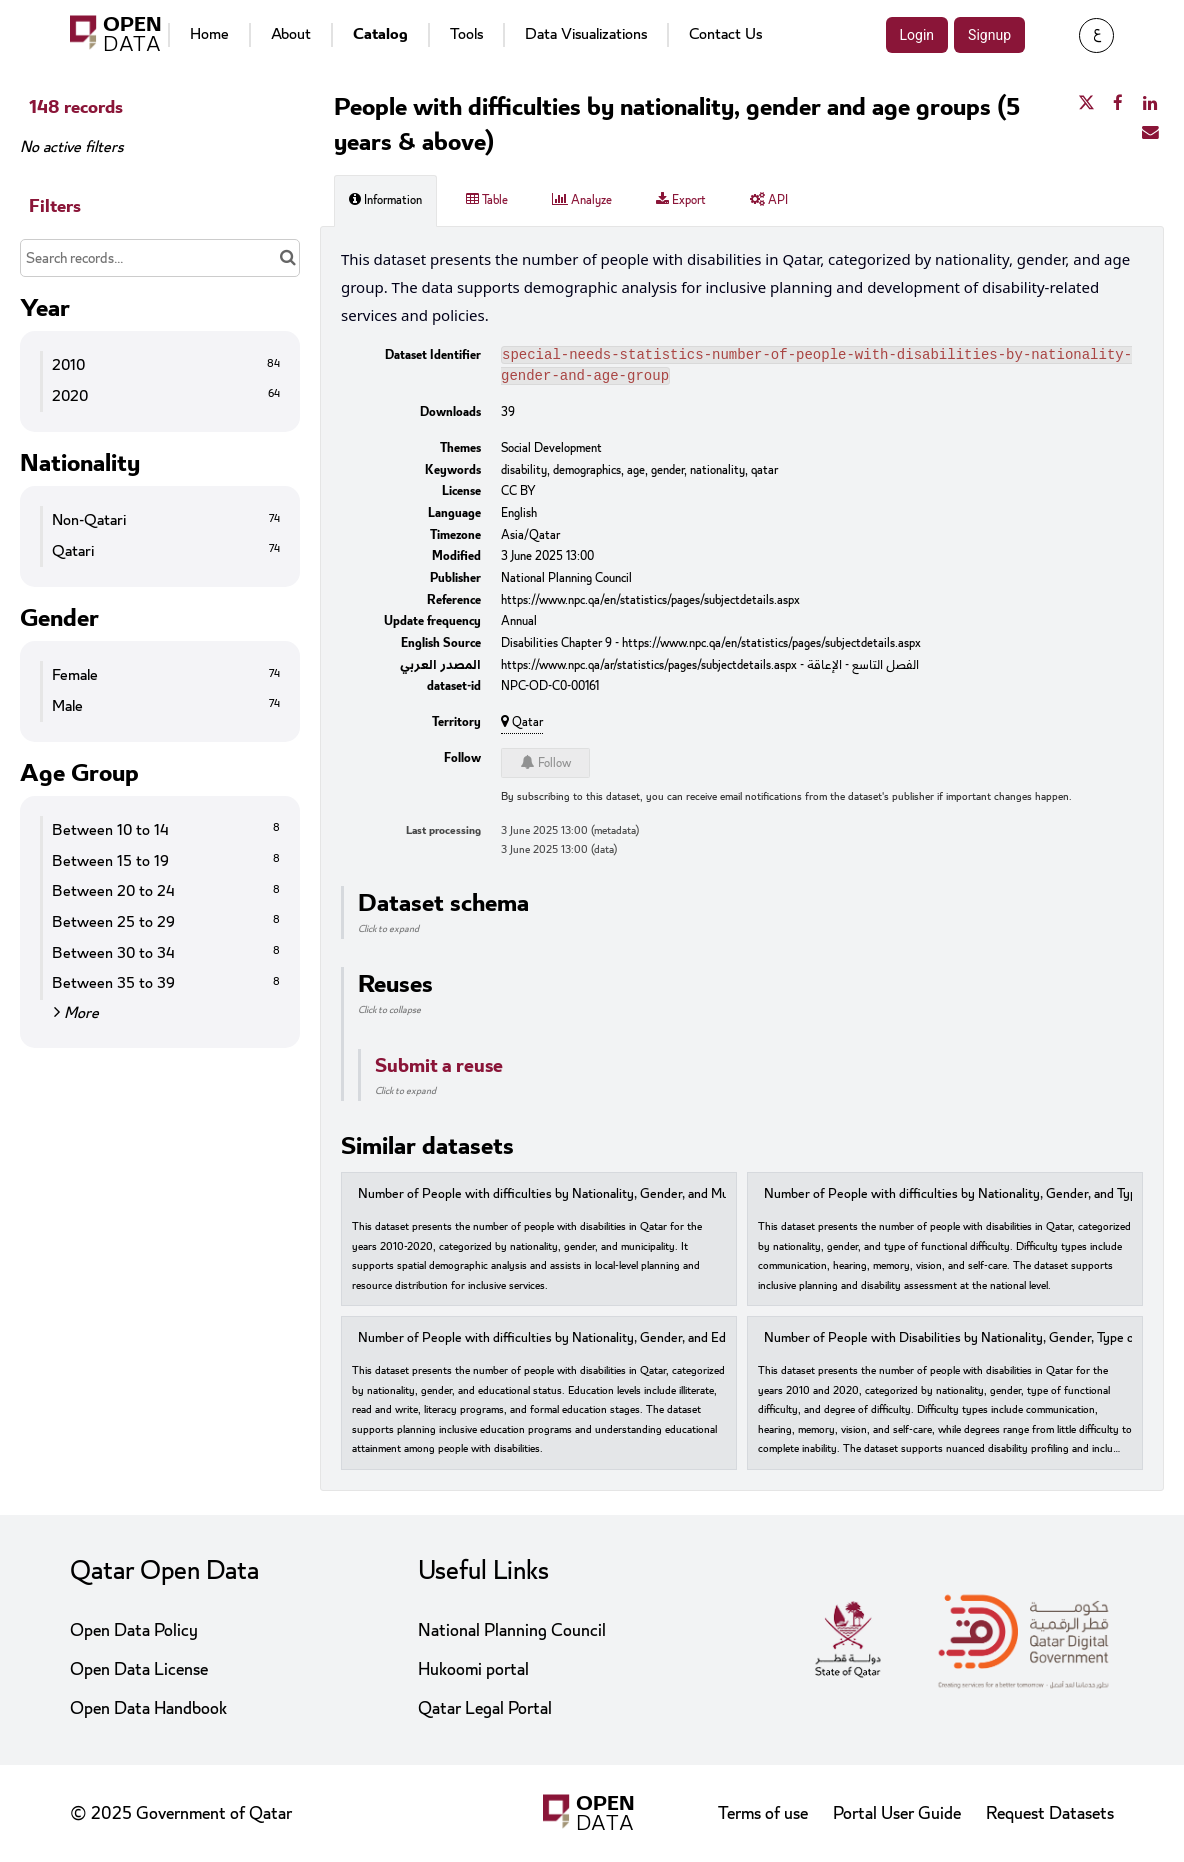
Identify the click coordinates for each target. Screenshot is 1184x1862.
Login (917, 35)
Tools (466, 34)
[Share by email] (1150, 133)
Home (209, 34)
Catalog (380, 34)
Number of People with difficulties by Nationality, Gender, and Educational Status (587, 1342)
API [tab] (769, 200)
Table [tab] (487, 200)
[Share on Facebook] (1118, 104)
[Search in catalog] (287, 258)
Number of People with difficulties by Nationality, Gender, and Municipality (568, 1198)
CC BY (518, 495)
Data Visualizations (586, 34)
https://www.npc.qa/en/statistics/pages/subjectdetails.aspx (650, 604)
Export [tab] (681, 200)
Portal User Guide (897, 1813)
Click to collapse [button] (389, 1014)
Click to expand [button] (388, 933)
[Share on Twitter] (1086, 104)
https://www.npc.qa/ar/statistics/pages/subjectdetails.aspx (649, 669)
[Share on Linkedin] (1150, 104)
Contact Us (725, 34)
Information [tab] (385, 200)
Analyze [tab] (582, 200)
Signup (989, 35)
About (291, 34)
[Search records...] (160, 258)
